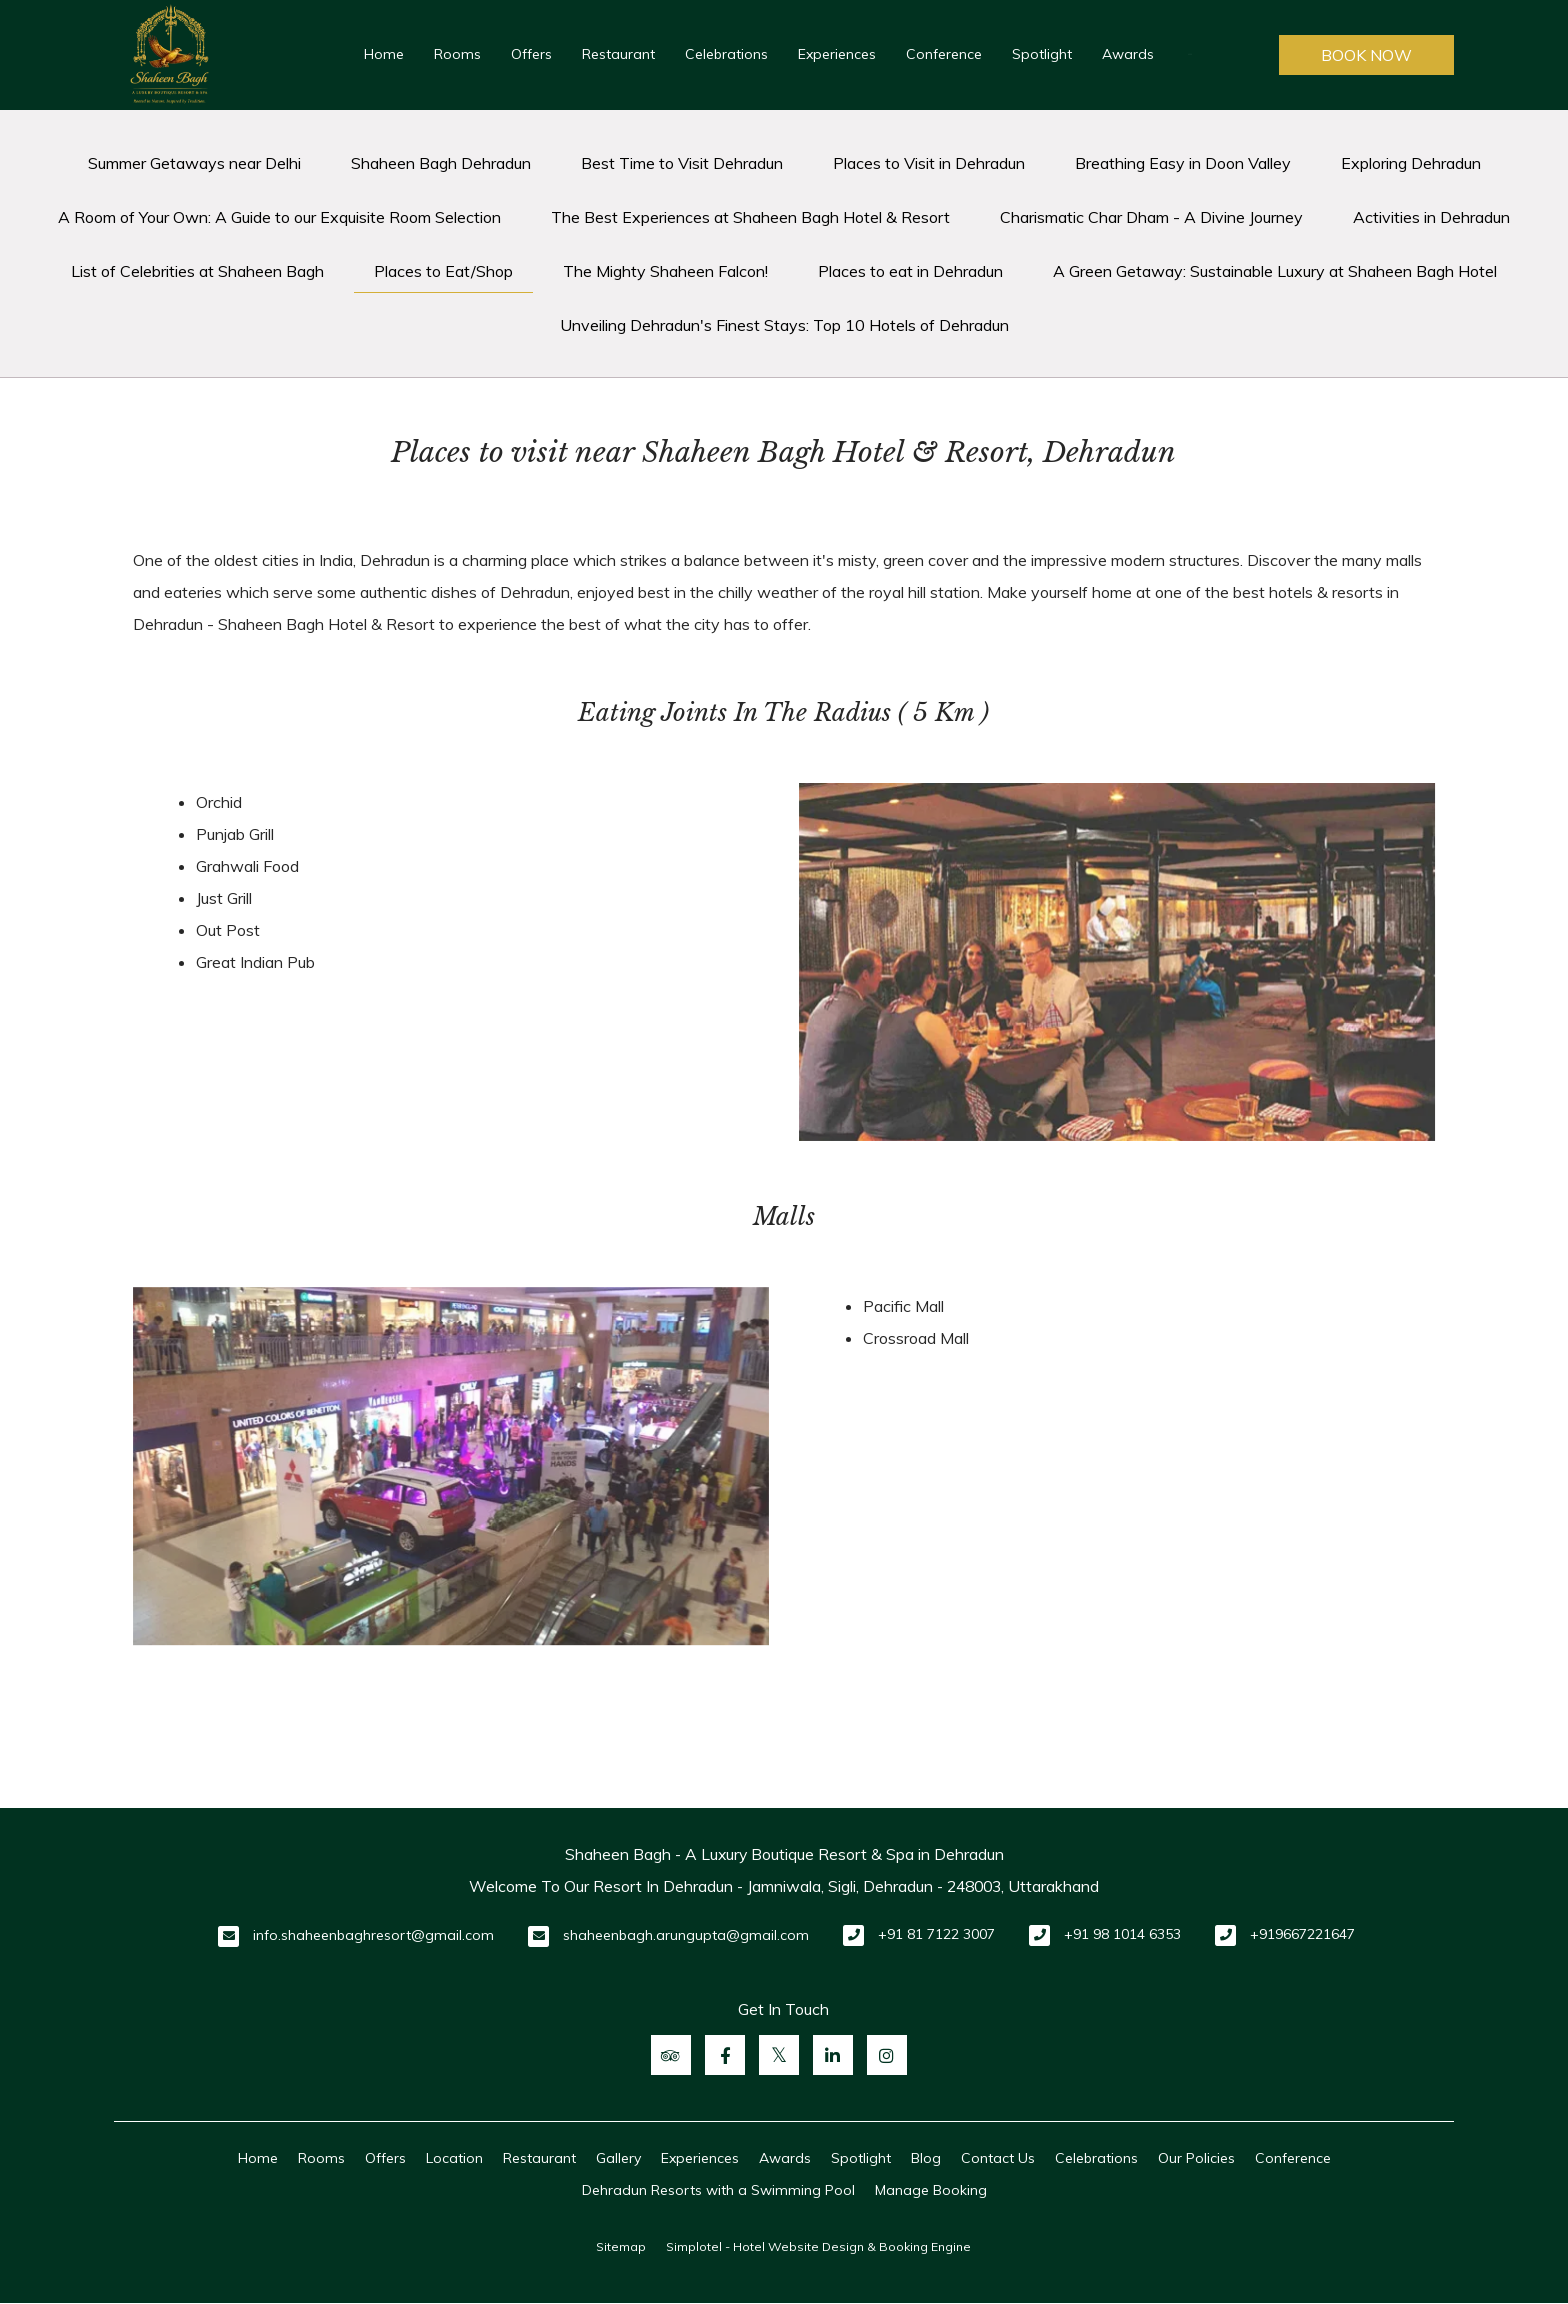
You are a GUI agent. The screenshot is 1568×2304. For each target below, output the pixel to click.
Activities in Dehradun (1431, 217)
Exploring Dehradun (1411, 163)
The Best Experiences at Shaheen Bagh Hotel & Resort (750, 217)
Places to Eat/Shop (443, 271)
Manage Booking (931, 2190)
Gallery (618, 2158)
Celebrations (726, 54)
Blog (926, 2158)
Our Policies (1196, 2158)
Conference (944, 54)
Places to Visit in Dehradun (929, 163)
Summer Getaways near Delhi (194, 163)
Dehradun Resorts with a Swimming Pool (718, 2190)
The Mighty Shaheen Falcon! (665, 271)
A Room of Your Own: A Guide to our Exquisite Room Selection (279, 217)
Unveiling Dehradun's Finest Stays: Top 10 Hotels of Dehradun (784, 325)
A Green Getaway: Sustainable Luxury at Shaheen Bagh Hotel (1275, 271)
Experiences (837, 54)
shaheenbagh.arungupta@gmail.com (686, 1935)
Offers (531, 54)
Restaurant (618, 54)
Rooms (457, 54)
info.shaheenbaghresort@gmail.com (373, 1935)
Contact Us (998, 2158)
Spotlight (1042, 54)
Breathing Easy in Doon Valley (1183, 163)
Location (454, 2158)
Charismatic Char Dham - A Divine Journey (1151, 217)
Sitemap (621, 2246)
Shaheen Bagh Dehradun (441, 163)
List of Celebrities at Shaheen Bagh (197, 271)
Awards (1128, 54)
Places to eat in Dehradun (910, 271)
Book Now (1366, 55)
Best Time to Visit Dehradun (682, 163)
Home (384, 54)
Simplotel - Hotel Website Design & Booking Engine (818, 2246)
